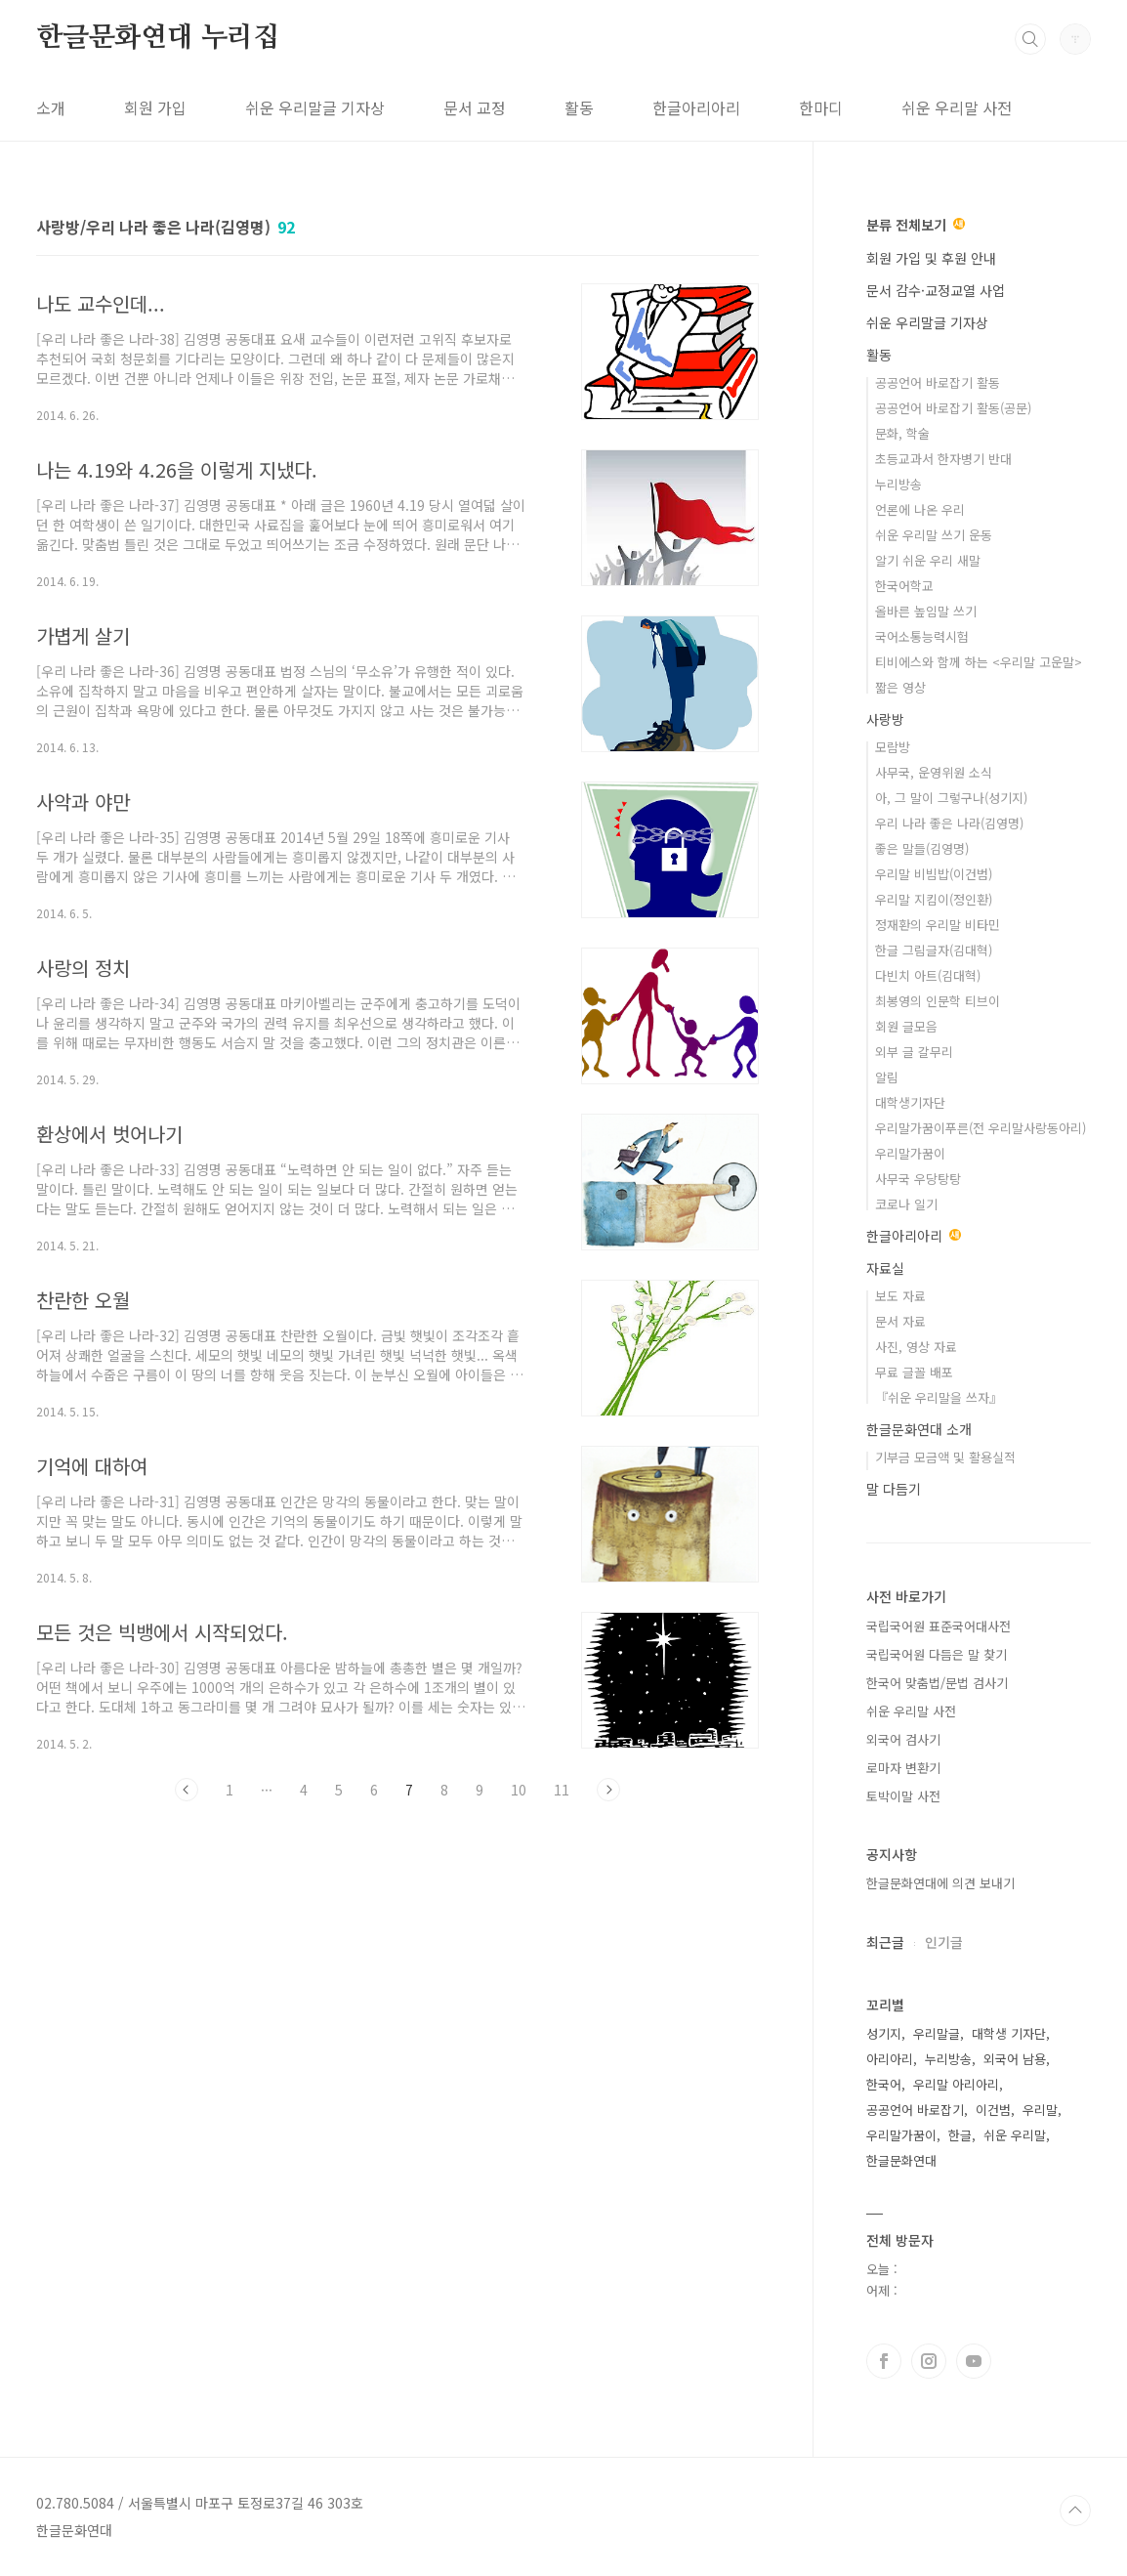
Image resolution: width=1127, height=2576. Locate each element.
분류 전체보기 (915, 224)
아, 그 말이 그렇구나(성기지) (951, 797)
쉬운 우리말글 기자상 (315, 107)
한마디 (821, 107)
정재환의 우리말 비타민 (937, 924)
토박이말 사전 (903, 1796)
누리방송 (898, 484)
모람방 (892, 747)
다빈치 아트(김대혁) (928, 975)
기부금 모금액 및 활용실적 (945, 1457)
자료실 (885, 1268)
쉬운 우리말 (1014, 2135)
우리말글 (936, 2033)
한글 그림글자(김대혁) (933, 950)
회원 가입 (155, 107)
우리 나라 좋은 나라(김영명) (949, 823)
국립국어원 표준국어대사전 (938, 1626)
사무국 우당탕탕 (918, 1178)
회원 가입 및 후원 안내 (931, 258)
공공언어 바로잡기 (915, 2109)
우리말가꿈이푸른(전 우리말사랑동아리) (980, 1128)
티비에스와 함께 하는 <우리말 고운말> (978, 662)
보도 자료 (900, 1296)
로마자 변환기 (903, 1767)
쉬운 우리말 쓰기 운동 (933, 535)
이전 (186, 1789)
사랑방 (885, 719)
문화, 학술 (902, 433)
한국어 (883, 2084)
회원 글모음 (906, 1026)
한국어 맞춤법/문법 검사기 (937, 1682)
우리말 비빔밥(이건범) (933, 874)
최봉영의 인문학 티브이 (937, 1001)
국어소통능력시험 (922, 636)
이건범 (993, 2109)
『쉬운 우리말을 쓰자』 (938, 1397)
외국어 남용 (1014, 2058)
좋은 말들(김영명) (922, 848)
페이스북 (883, 2361)
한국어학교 (904, 585)
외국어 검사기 (903, 1739)
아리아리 (889, 2058)
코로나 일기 (906, 1204)
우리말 (1040, 2109)
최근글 (885, 1942)
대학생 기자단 (1009, 2033)
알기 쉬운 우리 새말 (928, 560)
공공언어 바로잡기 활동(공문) (953, 408)
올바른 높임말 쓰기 (926, 611)
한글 (960, 2135)
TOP (1075, 2510)
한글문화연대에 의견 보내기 (940, 1883)
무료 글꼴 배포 (914, 1372)
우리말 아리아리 (956, 2084)
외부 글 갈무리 (914, 1051)
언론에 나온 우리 (920, 509)
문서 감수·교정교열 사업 (935, 290)
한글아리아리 (696, 107)
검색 (1030, 39)
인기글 (944, 1942)
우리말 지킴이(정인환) (933, 899)
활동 (579, 107)
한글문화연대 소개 (919, 1429)
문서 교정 (474, 107)
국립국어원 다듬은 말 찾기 (936, 1654)
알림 (886, 1077)
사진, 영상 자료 (916, 1346)
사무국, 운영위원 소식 (933, 772)
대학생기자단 (910, 1102)
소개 (50, 107)
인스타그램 (928, 2361)
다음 (608, 1789)
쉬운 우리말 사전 (956, 107)
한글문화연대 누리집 (157, 38)
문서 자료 (900, 1321)
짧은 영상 (900, 687)
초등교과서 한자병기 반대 (943, 458)
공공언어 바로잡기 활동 (937, 382)
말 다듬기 (893, 1489)
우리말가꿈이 (910, 1153)
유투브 (973, 2361)
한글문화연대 (901, 2160)
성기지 (883, 2033)
